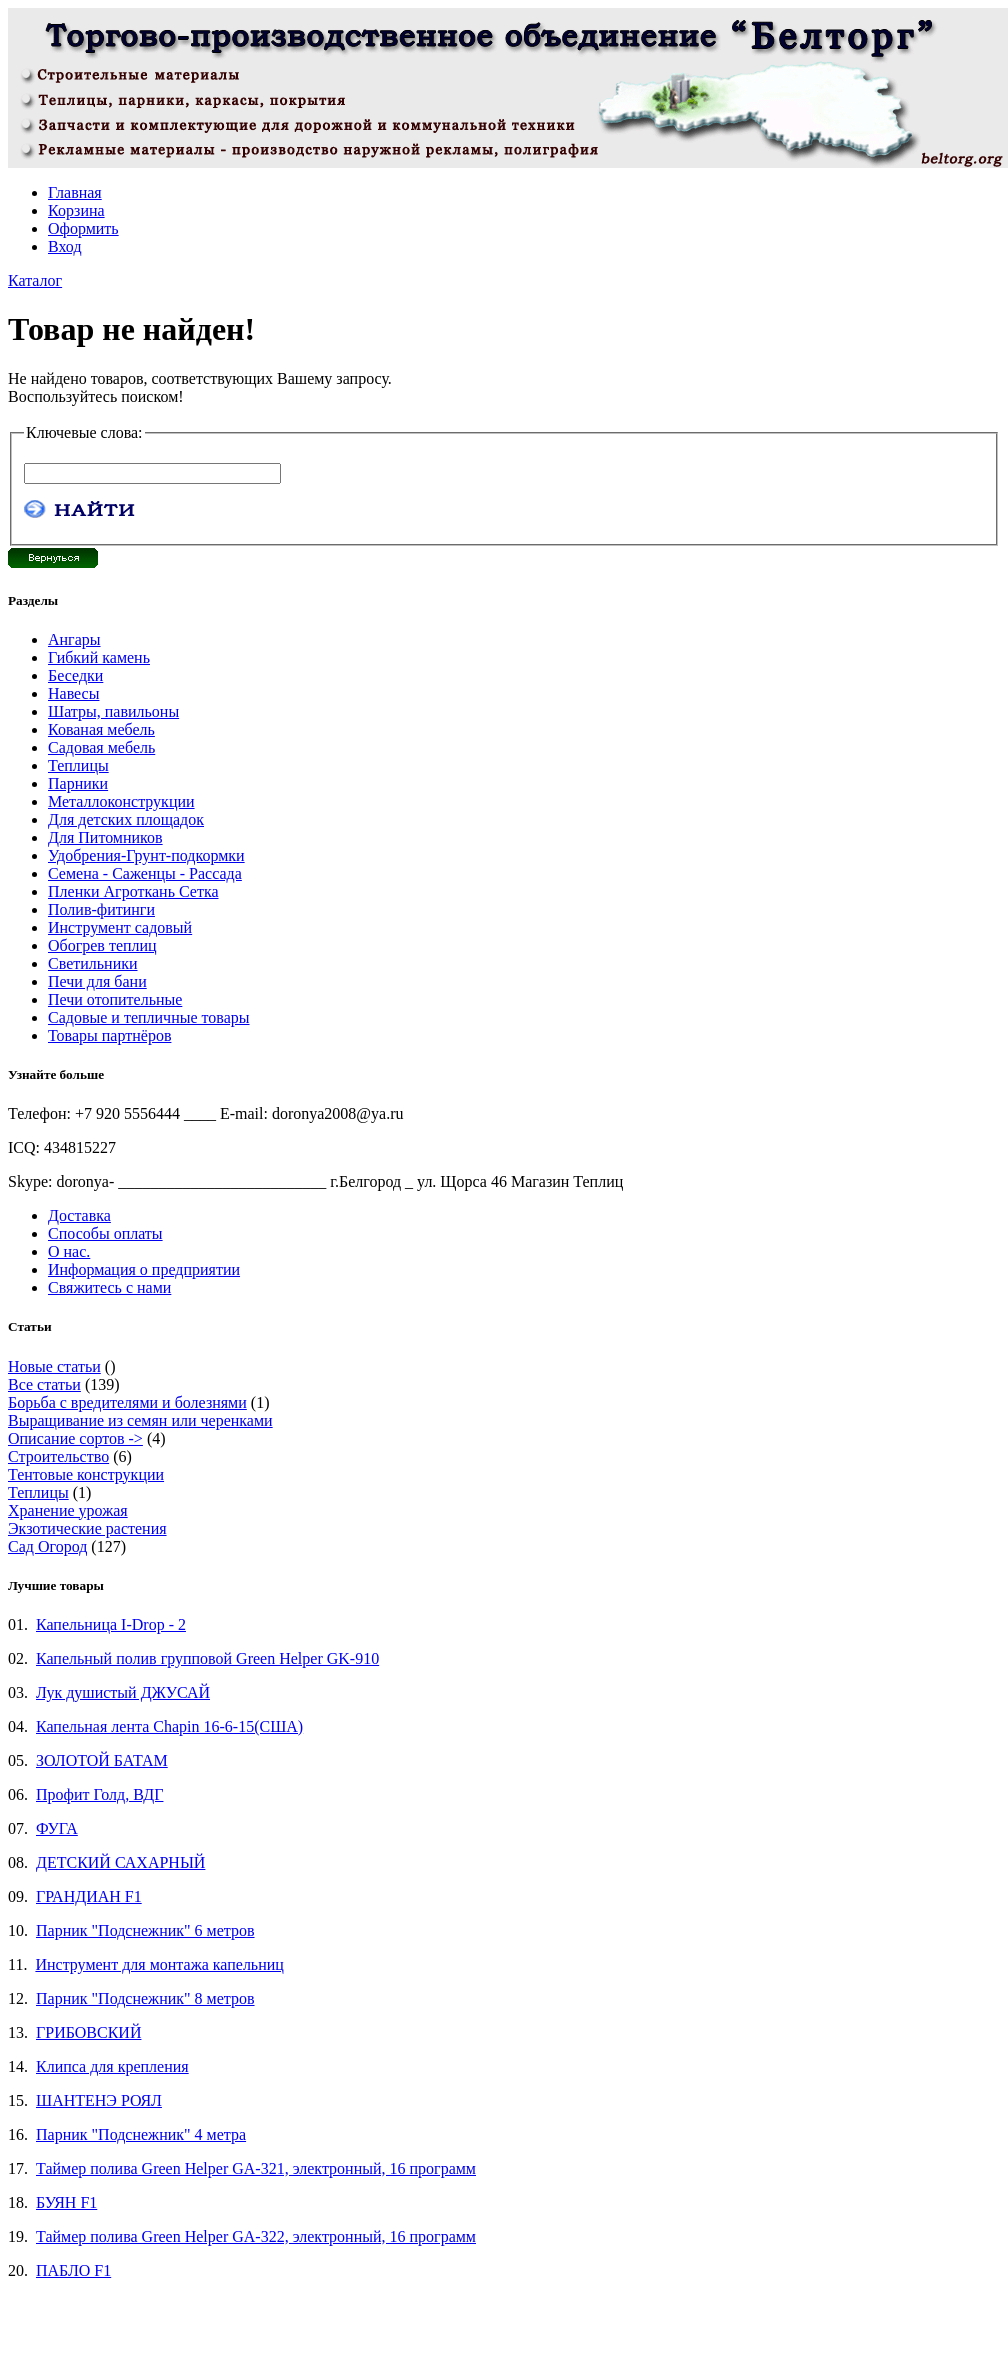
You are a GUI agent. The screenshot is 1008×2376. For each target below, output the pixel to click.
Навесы (73, 693)
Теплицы (78, 765)
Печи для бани (97, 981)
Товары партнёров (109, 1035)
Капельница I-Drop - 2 (111, 1624)
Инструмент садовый (120, 927)
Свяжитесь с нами (109, 1287)
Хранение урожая (68, 1510)
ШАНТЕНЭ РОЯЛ (99, 2100)
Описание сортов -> (75, 1438)
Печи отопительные (115, 999)
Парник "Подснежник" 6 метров (145, 1930)
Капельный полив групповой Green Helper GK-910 (207, 1658)
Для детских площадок (126, 819)
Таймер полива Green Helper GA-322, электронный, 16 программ (256, 2236)
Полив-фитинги (101, 909)
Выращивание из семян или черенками (140, 1420)
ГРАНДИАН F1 (89, 1896)
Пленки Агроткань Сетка (133, 891)
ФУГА (57, 1828)
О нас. (69, 1251)
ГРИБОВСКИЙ (88, 2032)
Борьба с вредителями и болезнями (127, 1402)
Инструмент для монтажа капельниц (159, 1964)
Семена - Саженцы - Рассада (145, 873)
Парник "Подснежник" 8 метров (145, 1998)
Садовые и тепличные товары (149, 1017)
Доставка (79, 1215)
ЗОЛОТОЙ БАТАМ (102, 1760)
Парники (78, 783)
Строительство (58, 1456)
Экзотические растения (87, 1528)
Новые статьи (54, 1366)
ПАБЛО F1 (73, 2270)
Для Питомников (105, 837)
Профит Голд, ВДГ (99, 1794)
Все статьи (44, 1384)
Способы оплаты (105, 1233)
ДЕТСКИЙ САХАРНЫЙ (120, 1862)
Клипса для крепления (112, 2066)
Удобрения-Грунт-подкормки (146, 855)
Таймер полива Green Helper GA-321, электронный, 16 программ (256, 2168)
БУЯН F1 (66, 2202)
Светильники (93, 963)
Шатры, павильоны (113, 711)
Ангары (74, 639)
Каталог (35, 280)
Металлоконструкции (121, 801)
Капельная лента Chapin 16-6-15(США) (169, 1726)
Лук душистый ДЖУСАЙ (123, 1692)
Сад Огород (47, 1546)
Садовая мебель (101, 747)
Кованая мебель (101, 729)
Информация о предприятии (144, 1269)
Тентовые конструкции (86, 1474)
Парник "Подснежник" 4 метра (141, 2134)
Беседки (75, 675)
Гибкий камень (99, 657)
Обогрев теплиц (102, 945)
